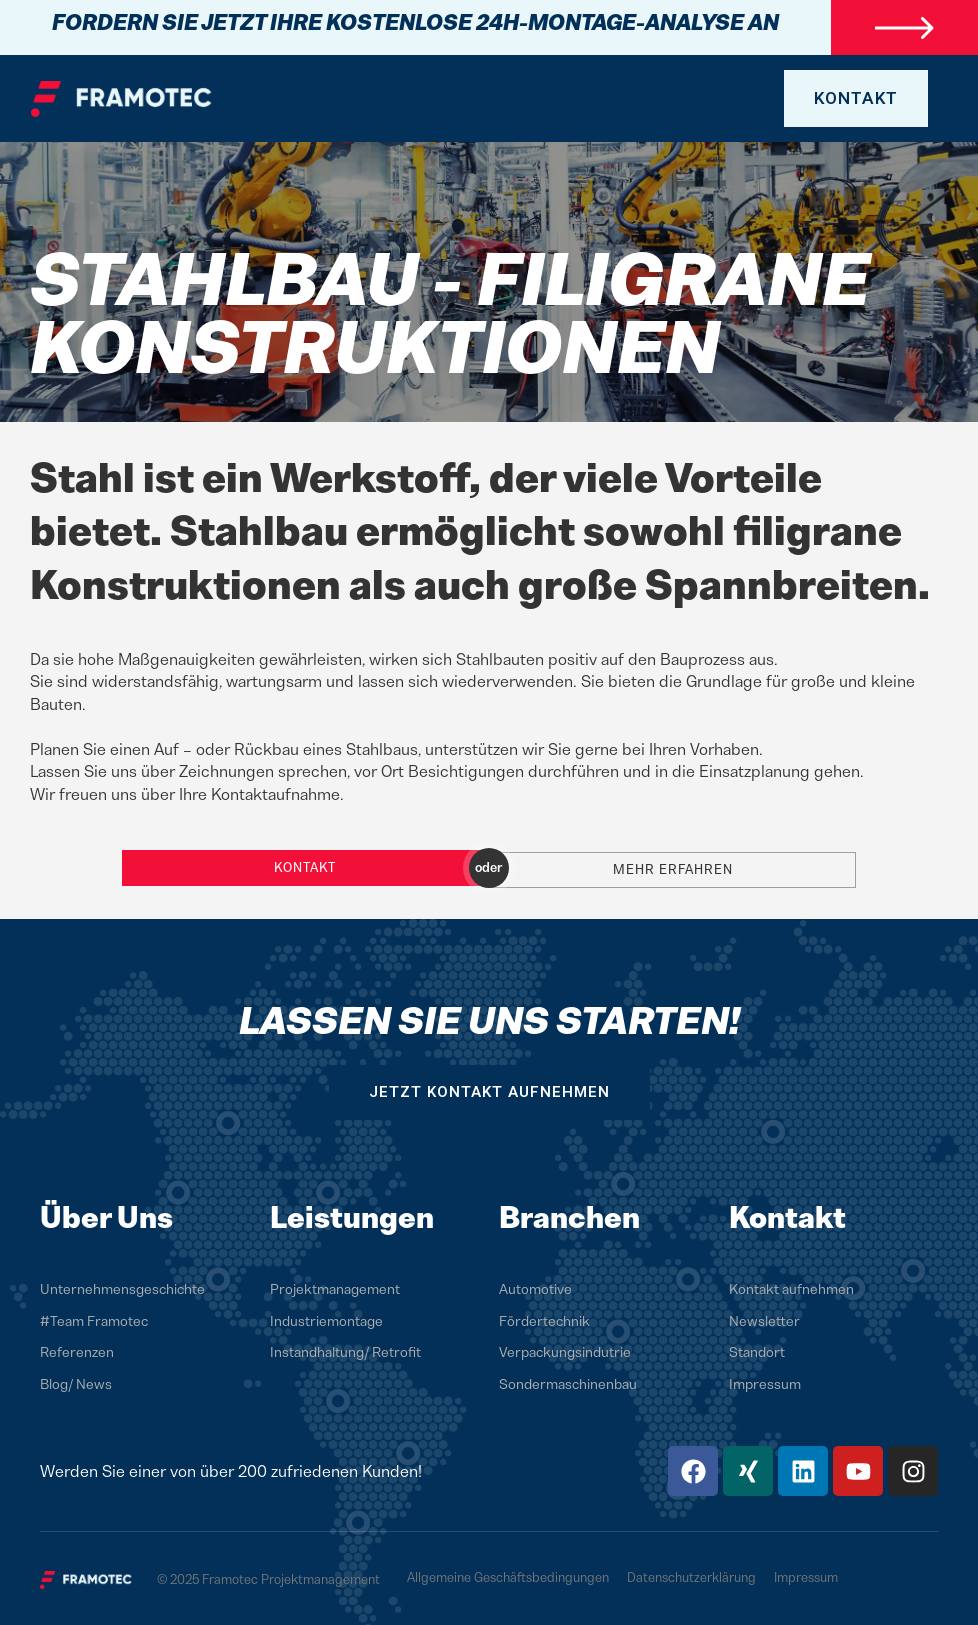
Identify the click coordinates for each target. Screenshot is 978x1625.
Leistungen (352, 1212)
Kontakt (305, 865)
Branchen (569, 1212)
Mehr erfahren (673, 865)
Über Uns (106, 1212)
